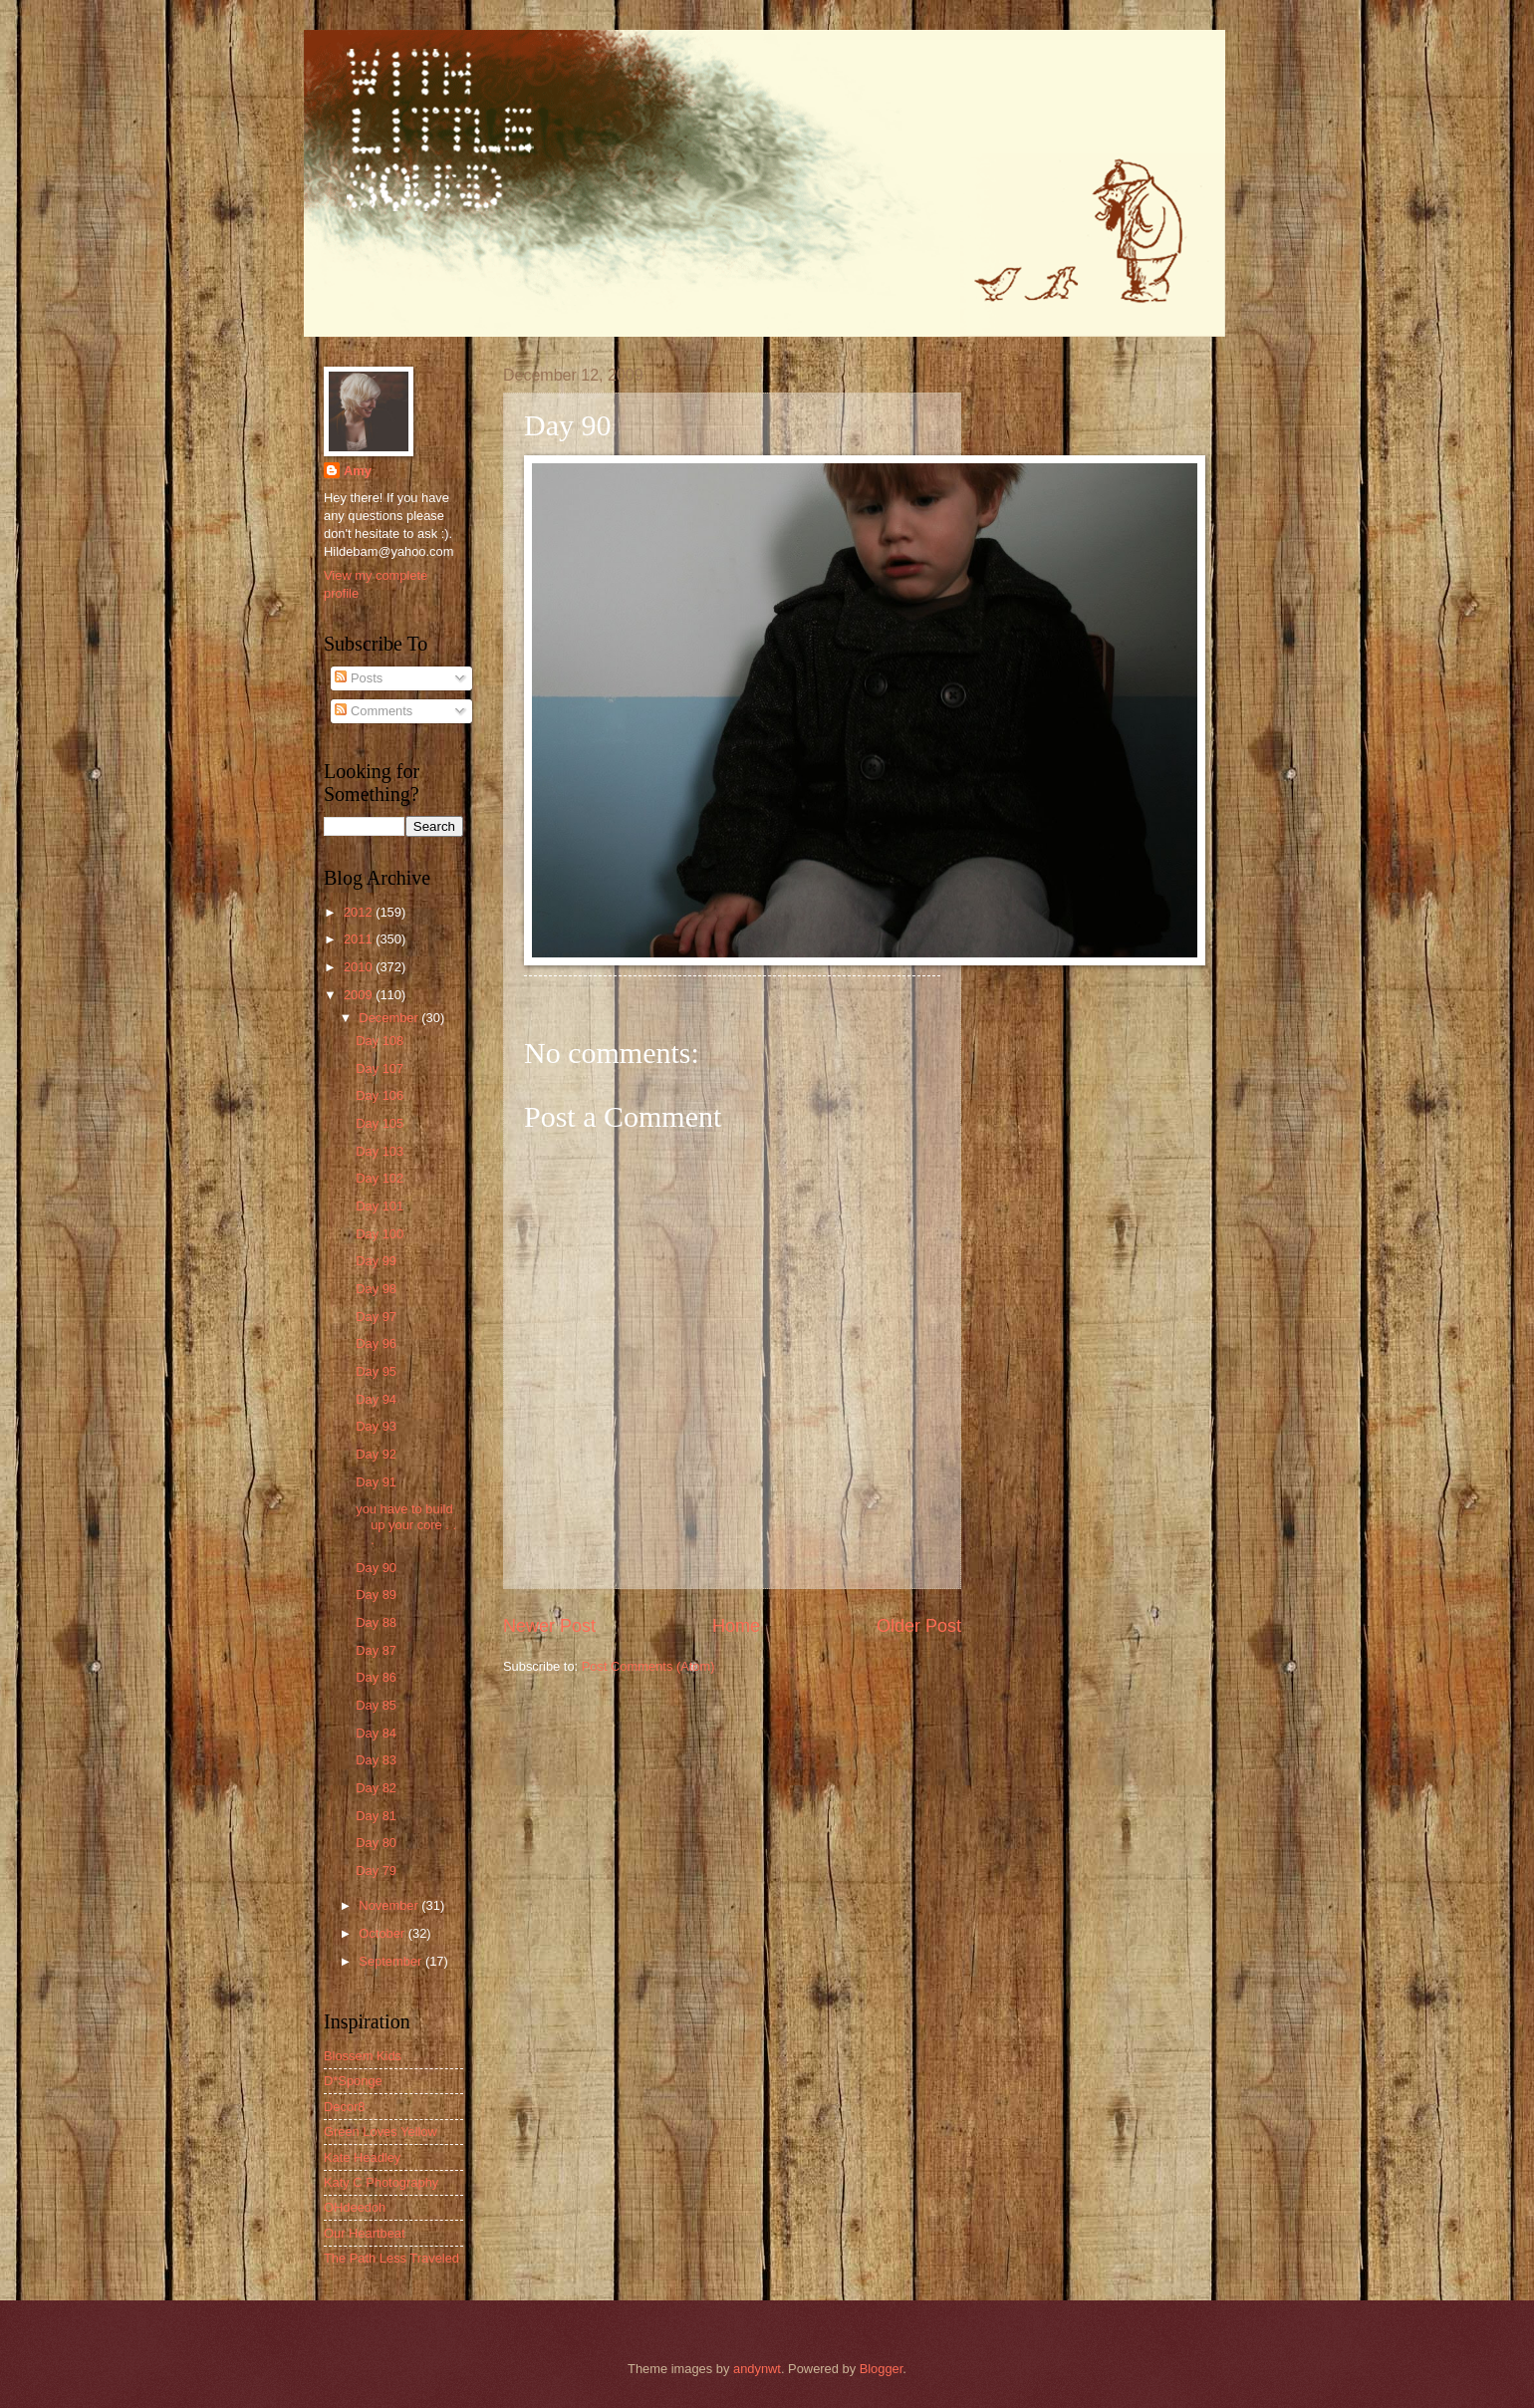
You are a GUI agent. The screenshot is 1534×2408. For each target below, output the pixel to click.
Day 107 (379, 1068)
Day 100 (379, 1233)
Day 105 (379, 1123)
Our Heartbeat (364, 2233)
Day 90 (376, 1567)
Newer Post (549, 1626)
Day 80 (376, 1842)
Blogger (881, 2368)
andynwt (757, 2368)
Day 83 (376, 1759)
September (392, 1961)
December (390, 1017)
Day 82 (376, 1787)
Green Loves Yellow (380, 2131)
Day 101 (379, 1206)
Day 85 (376, 1705)
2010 (360, 966)
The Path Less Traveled (391, 2258)
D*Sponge (353, 2080)
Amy (358, 470)
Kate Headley (362, 2157)
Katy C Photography (381, 2182)
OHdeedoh (354, 2207)
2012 (360, 912)
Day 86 (376, 1677)
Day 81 (376, 1815)
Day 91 (376, 1481)
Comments (373, 710)
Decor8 (345, 2106)
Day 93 (376, 1426)
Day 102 (379, 1178)
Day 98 (376, 1288)
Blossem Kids (362, 2055)
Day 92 (376, 1454)
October (383, 1933)
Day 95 (376, 1371)
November (390, 1905)
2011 (360, 939)
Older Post (919, 1626)
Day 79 (376, 1870)
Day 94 (376, 1399)
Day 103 (379, 1151)
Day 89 (376, 1594)
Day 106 (379, 1095)
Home (736, 1626)
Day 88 (376, 1622)
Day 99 (376, 1260)
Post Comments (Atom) (648, 1666)
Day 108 (379, 1040)
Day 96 (376, 1343)
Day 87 (376, 1650)
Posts (359, 677)
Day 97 (376, 1316)
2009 (360, 994)
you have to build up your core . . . (406, 1524)
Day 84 (376, 1733)
